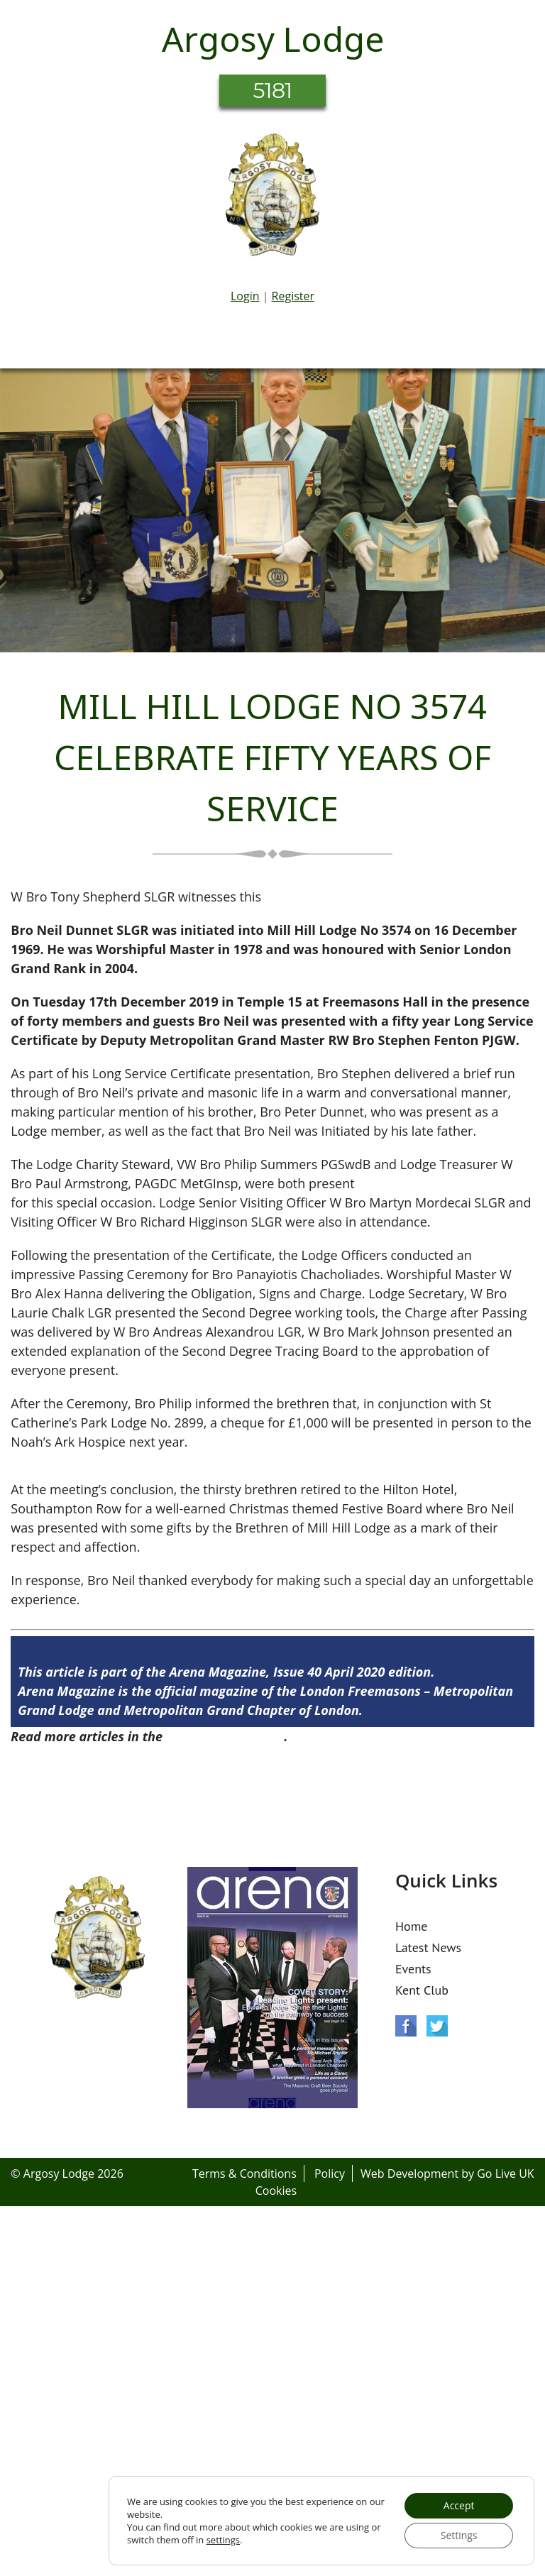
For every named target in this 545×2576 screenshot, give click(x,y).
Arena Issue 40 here (225, 1736)
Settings (459, 2535)
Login (245, 296)
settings (223, 2539)
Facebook (406, 2026)
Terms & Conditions (244, 2173)
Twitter (437, 2026)
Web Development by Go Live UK (447, 2173)
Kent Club (421, 1990)
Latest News (428, 1947)
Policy (329, 2173)
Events (413, 1969)
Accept (459, 2505)
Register (293, 296)
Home (411, 1926)
